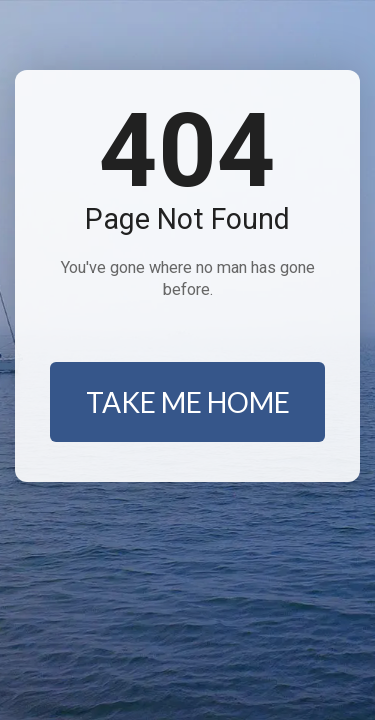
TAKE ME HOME (188, 402)
